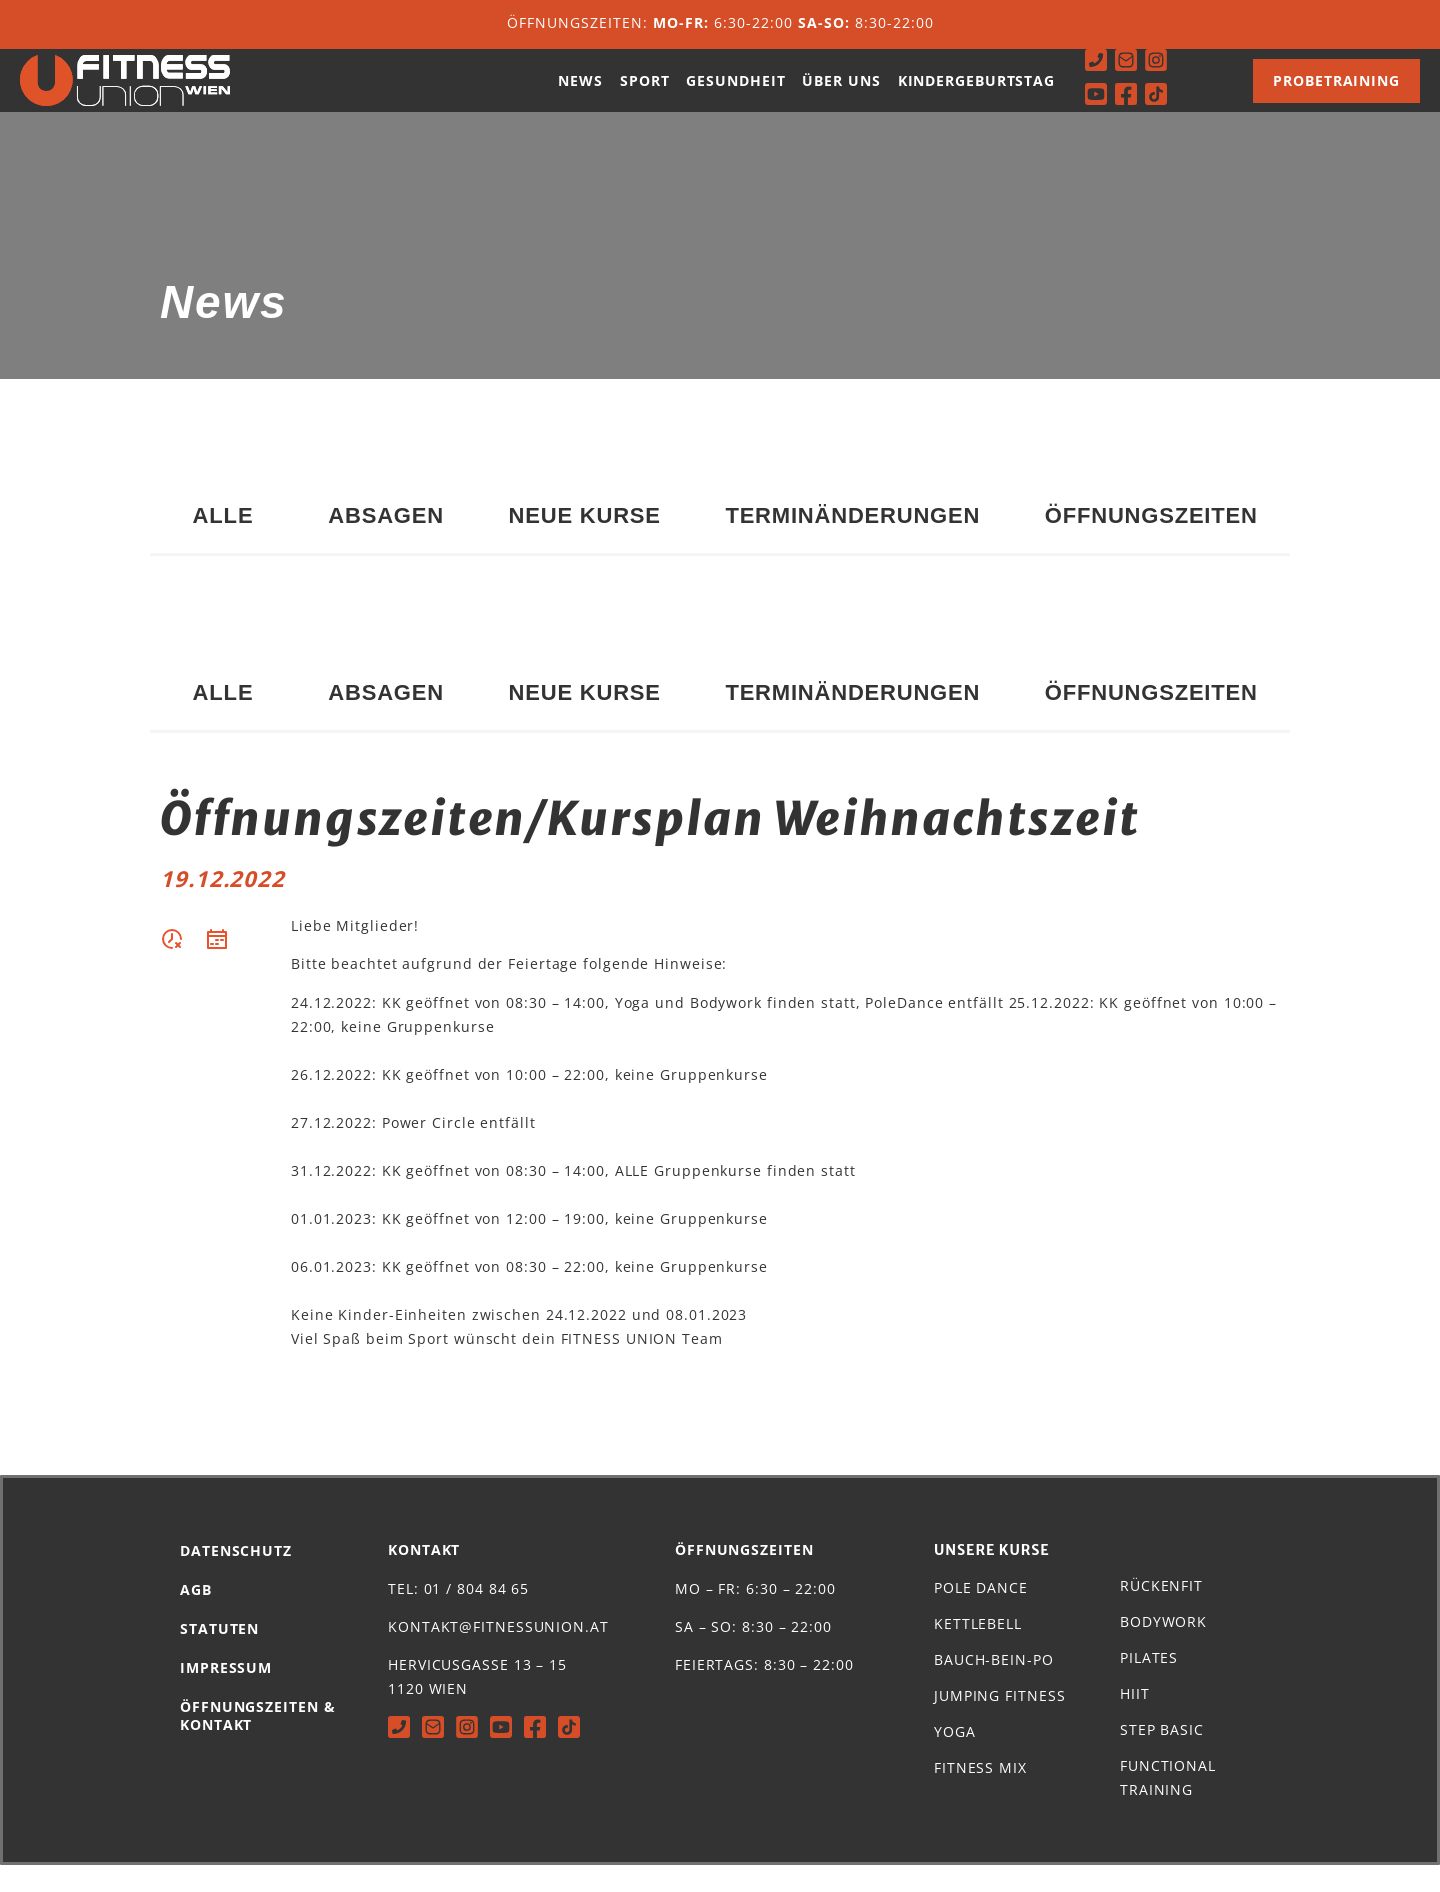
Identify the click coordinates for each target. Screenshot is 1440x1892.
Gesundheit (735, 93)
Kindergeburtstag (976, 93)
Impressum (226, 1694)
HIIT (1135, 1720)
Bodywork (1163, 1648)
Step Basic (1162, 1756)
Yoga (955, 1758)
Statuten (219, 1655)
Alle (222, 542)
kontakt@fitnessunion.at (498, 1653)
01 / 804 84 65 (477, 1615)
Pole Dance (981, 1614)
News (580, 93)
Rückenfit (1161, 1612)
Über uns (841, 93)
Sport (645, 93)
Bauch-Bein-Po (994, 1686)
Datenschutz (236, 1577)
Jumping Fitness (1000, 1722)
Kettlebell (978, 1650)
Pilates (1149, 1684)
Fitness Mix (980, 1794)
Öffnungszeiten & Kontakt (257, 1742)
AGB (196, 1616)
